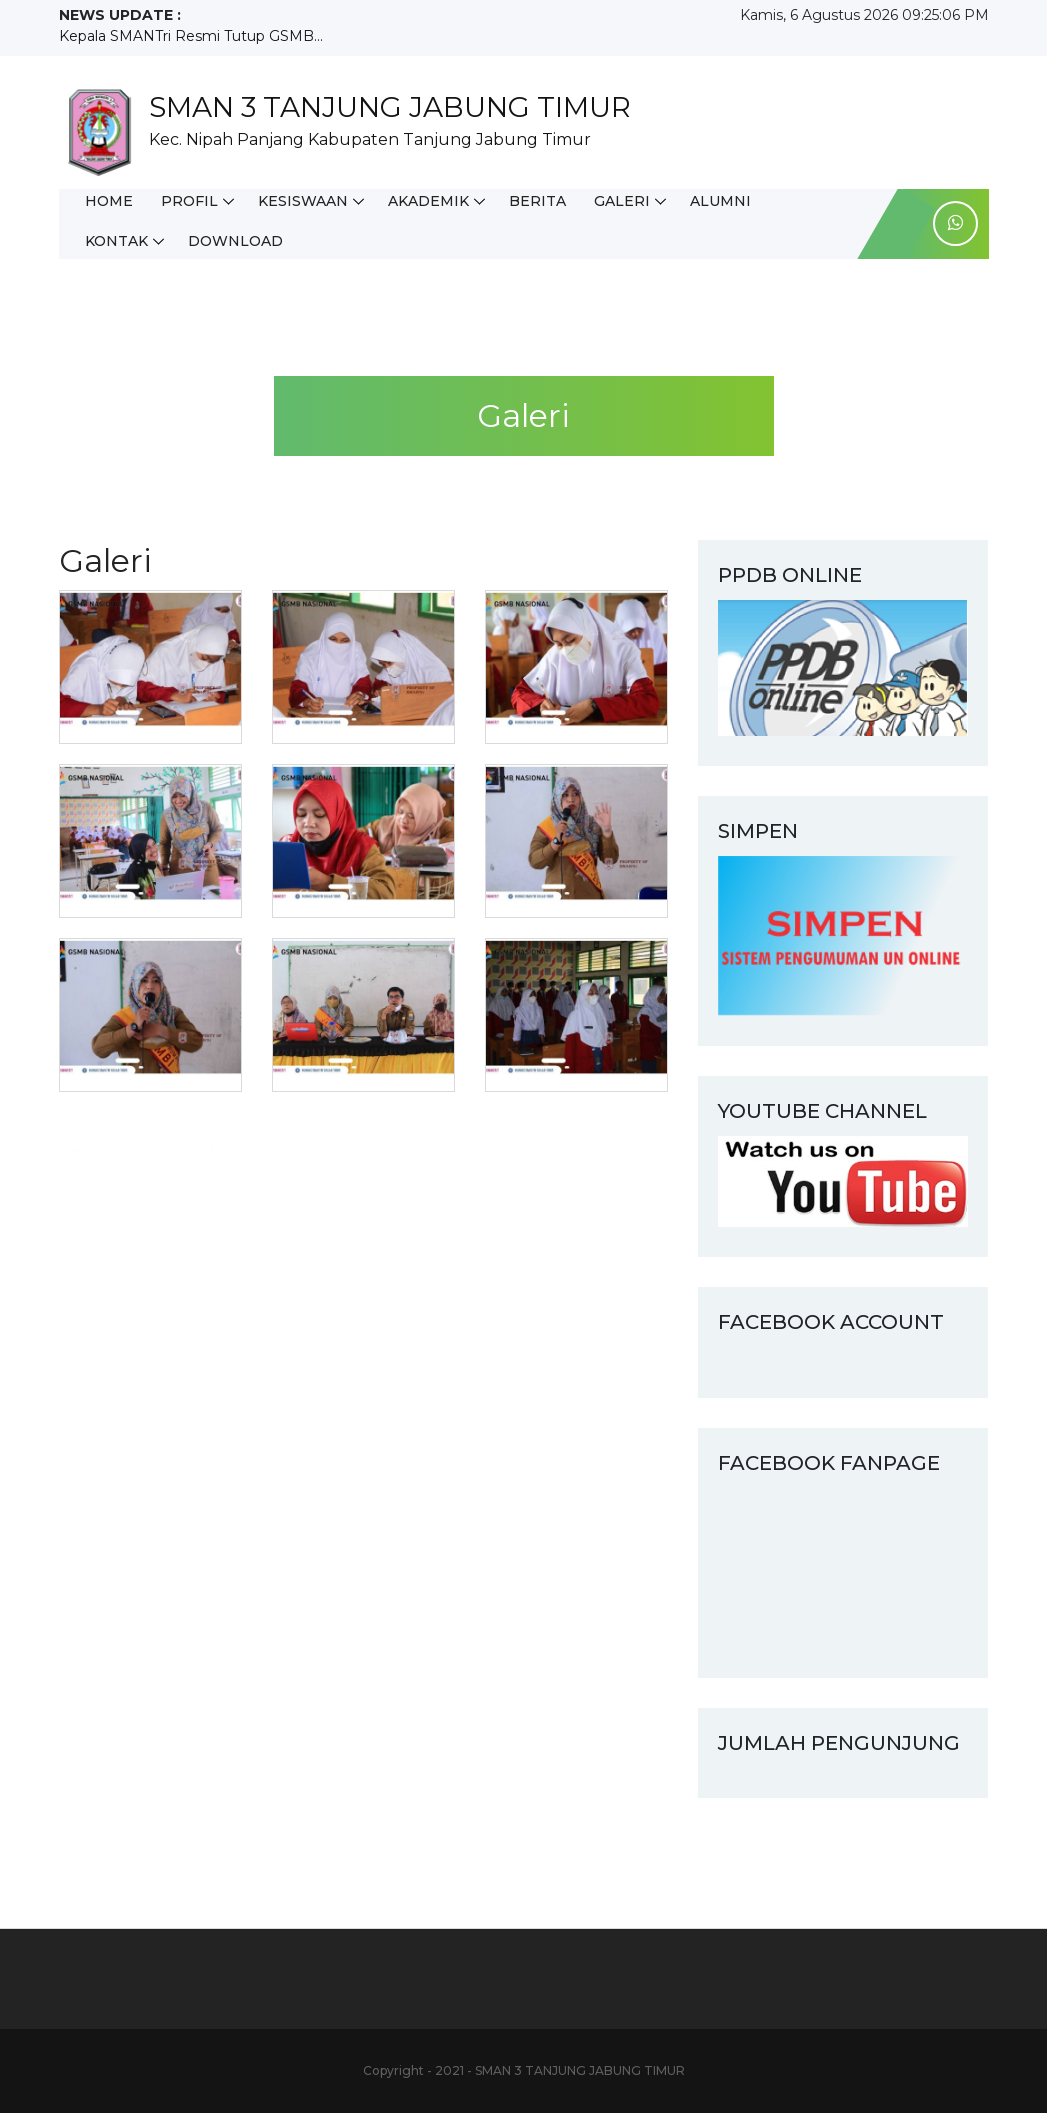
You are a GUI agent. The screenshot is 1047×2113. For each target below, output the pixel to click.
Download (235, 241)
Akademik (428, 201)
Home (109, 201)
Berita (537, 201)
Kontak (116, 241)
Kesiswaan (303, 201)
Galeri (622, 201)
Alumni (720, 201)
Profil (189, 201)
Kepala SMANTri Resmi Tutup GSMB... (191, 36)
